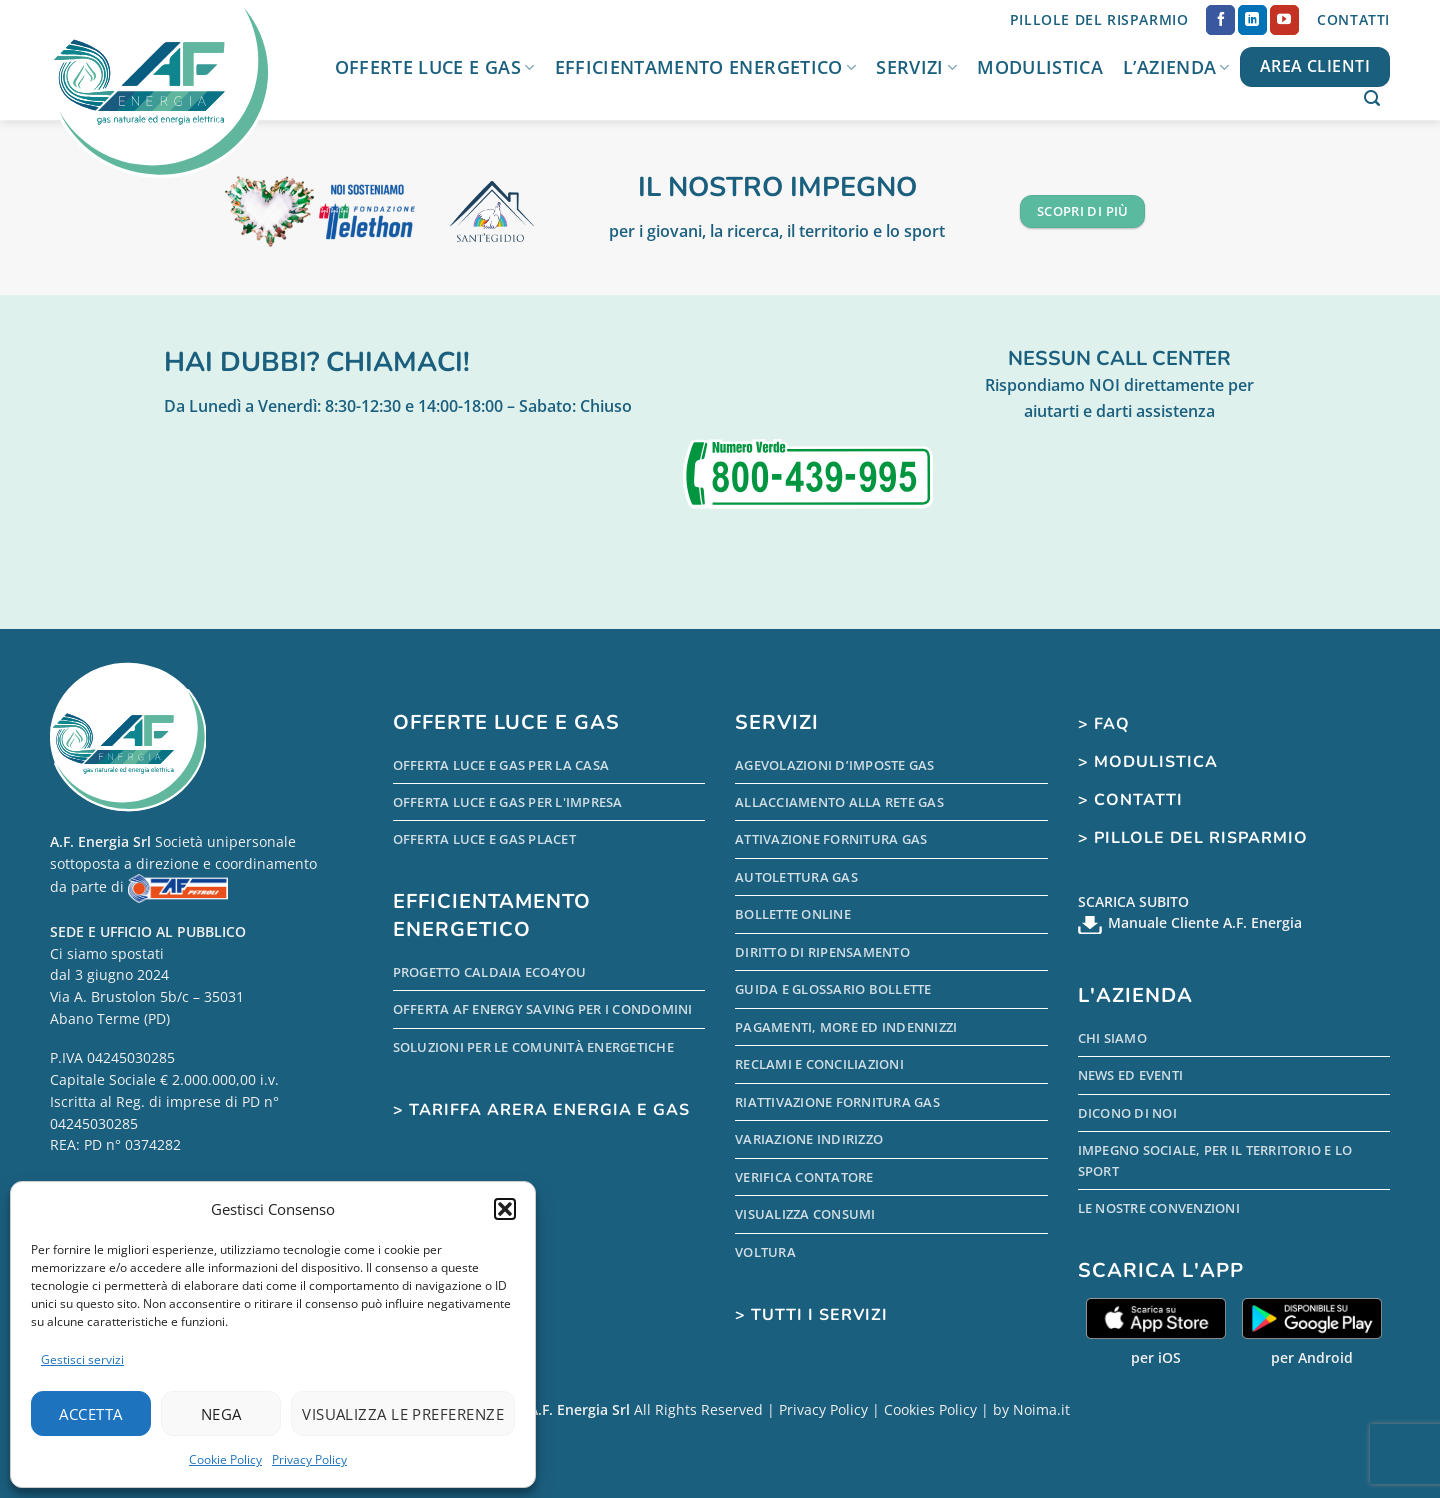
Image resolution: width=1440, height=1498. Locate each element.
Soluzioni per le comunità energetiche (533, 1047)
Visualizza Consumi (805, 1214)
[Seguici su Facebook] (1220, 20)
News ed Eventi (1131, 1075)
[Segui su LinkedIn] (1252, 20)
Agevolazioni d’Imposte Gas (835, 765)
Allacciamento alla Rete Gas (839, 802)
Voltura (765, 1252)
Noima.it (1041, 1409)
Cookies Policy (930, 1409)
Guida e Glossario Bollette (833, 989)
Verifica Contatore (804, 1177)
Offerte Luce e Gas (435, 67)
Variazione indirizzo (809, 1139)
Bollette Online (793, 914)
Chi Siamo (1112, 1038)
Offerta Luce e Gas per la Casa (501, 765)
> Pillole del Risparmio (1193, 838)
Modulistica (1040, 67)
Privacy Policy (309, 1459)
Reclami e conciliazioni (819, 1064)
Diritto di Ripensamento (822, 952)
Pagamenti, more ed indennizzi (846, 1027)
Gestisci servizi (82, 1359)
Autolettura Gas (796, 877)
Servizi (916, 67)
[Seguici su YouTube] (1284, 20)
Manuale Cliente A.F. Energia (1205, 922)
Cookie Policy (225, 1459)
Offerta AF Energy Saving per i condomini (543, 1009)
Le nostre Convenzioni (1159, 1208)
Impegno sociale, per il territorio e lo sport (1215, 1160)
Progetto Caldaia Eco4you (490, 972)
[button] (505, 1209)
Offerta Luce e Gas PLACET (484, 839)
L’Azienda (1176, 67)
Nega (221, 1414)
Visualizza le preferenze (403, 1414)
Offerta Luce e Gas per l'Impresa (508, 802)
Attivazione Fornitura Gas (831, 839)
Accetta (90, 1414)
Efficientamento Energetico (706, 67)
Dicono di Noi (1127, 1113)
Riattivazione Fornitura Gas (837, 1102)
